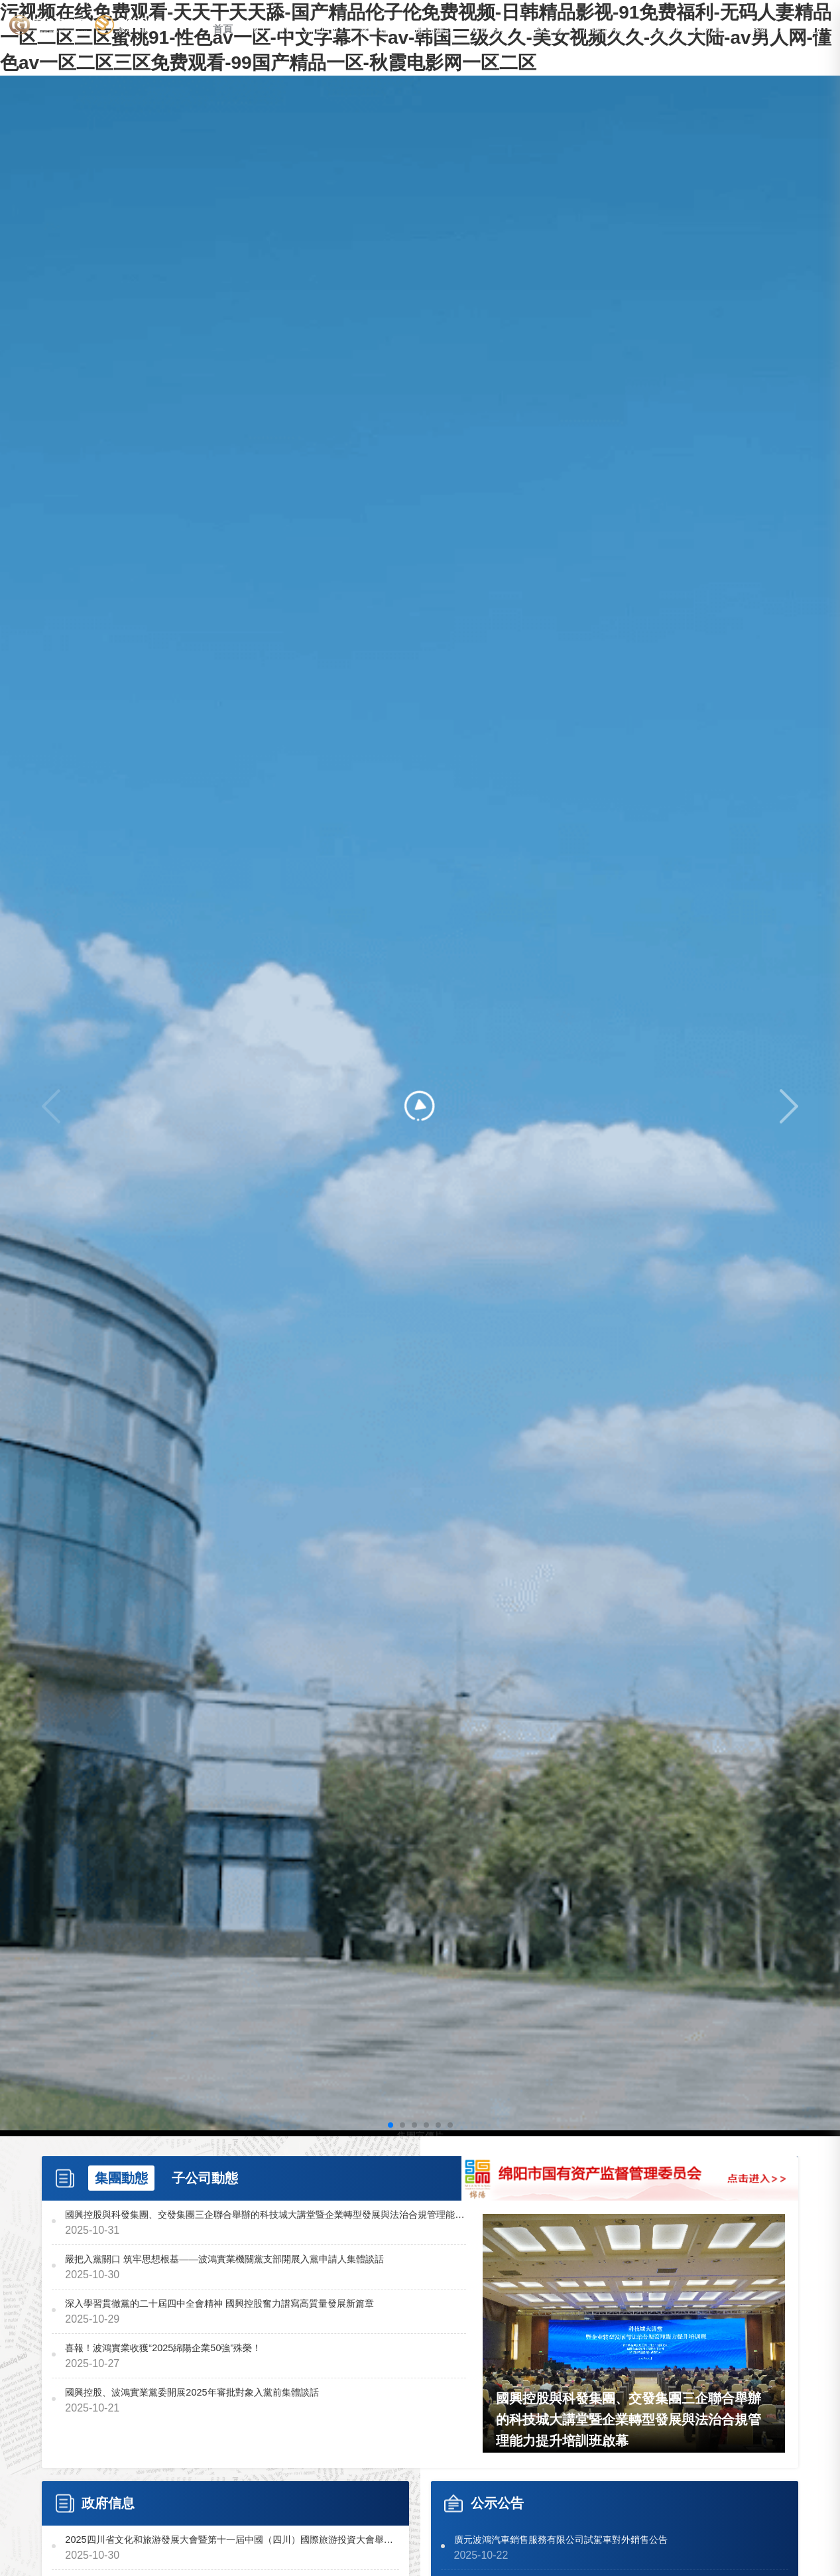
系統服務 (769, 34)
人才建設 (714, 34)
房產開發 (603, 34)
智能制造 (491, 34)
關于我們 (268, 34)
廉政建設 (435, 34)
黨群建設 (380, 34)
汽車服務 (547, 34)
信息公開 (658, 34)
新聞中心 (324, 34)
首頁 (223, 34)
